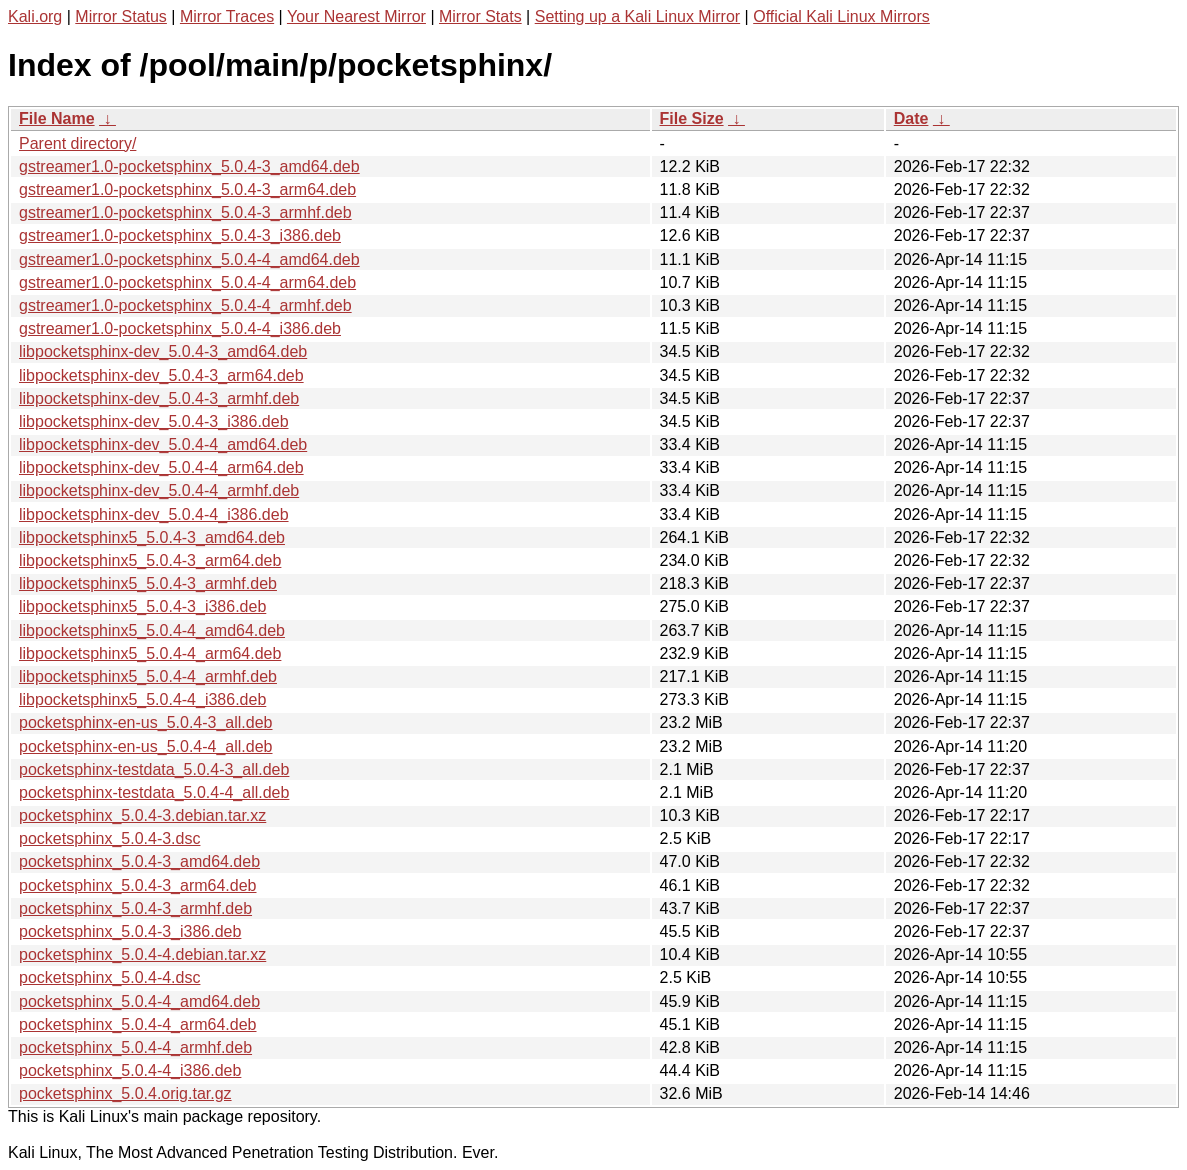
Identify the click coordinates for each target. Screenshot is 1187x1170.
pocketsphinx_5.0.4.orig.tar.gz (125, 1093)
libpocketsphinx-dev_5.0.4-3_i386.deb (154, 421)
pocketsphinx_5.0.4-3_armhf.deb (135, 908)
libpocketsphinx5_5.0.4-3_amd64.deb (152, 537)
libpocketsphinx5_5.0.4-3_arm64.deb (150, 560)
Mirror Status (121, 16)
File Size (692, 118)
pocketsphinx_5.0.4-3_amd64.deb (139, 861)
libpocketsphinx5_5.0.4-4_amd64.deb (152, 630)
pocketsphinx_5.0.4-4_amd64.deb (139, 1001)
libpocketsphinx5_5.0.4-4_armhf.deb (148, 676)
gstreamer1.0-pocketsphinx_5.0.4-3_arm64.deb (187, 189)
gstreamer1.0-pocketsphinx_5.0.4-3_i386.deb (180, 235)
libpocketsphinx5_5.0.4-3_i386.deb (142, 606)
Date (911, 118)
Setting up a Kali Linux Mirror (637, 16)
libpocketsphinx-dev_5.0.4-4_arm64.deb (161, 467)
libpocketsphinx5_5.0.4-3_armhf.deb (148, 583)
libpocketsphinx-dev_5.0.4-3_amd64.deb (163, 351)
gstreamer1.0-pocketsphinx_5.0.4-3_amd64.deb (189, 166)
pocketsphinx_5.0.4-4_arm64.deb (138, 1024)
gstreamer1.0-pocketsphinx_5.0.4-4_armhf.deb (185, 305)
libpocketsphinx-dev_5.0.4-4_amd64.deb (163, 444)
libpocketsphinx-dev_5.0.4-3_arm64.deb (161, 375)
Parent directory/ (77, 143)
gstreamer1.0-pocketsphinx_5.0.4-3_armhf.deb (185, 212)
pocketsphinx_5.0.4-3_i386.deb (130, 931)
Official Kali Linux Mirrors (841, 16)
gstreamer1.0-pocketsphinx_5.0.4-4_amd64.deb (189, 259)
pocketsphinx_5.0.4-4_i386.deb (130, 1070)
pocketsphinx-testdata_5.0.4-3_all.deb (154, 769)
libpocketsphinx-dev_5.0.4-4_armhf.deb (159, 490)
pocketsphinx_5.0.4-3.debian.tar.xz (142, 815)
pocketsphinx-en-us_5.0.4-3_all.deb (146, 722)
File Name (57, 118)
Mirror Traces (227, 16)
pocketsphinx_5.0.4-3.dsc (109, 838)
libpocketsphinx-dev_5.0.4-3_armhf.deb (159, 398)
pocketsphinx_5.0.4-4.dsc (109, 977)
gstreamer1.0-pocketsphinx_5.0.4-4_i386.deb (180, 328)
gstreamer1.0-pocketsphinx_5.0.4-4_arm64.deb (187, 282)
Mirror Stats (480, 16)
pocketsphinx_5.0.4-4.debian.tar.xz (142, 954)
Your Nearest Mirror (356, 16)
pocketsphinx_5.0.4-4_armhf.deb (135, 1047)
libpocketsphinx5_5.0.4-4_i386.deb (142, 699)
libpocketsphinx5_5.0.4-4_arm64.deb (150, 653)
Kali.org (35, 16)
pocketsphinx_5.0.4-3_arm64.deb (138, 885)
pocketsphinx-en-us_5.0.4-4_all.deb (146, 746)
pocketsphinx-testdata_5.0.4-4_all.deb (154, 792)
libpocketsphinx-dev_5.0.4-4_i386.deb (154, 514)
